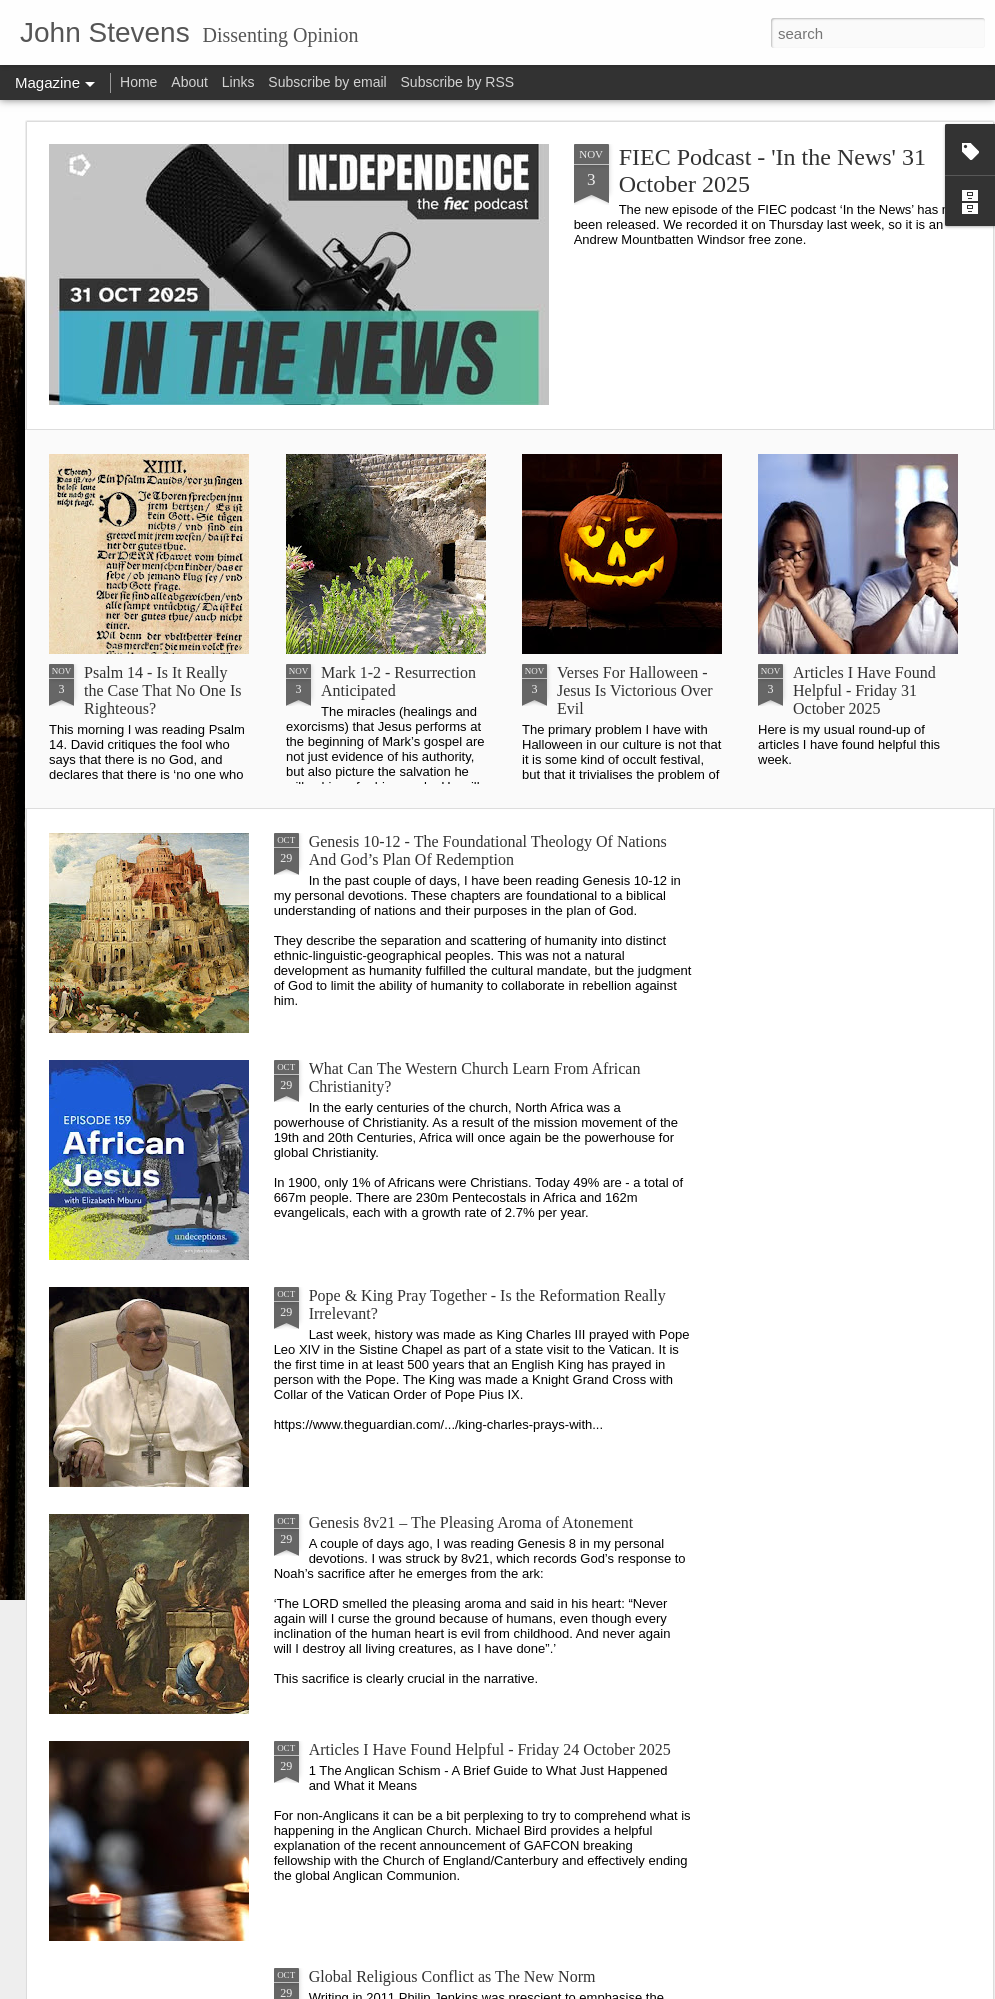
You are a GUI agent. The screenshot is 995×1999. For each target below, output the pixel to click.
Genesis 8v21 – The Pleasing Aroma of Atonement (471, 1522)
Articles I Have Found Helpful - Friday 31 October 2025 (864, 690)
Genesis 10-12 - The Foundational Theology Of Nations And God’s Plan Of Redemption (488, 850)
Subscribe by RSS (458, 82)
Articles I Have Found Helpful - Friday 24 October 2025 (490, 1749)
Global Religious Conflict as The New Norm (452, 1976)
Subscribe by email (327, 82)
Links (238, 82)
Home (138, 82)
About (189, 82)
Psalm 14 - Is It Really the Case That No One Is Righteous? (162, 690)
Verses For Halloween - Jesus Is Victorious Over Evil (635, 690)
